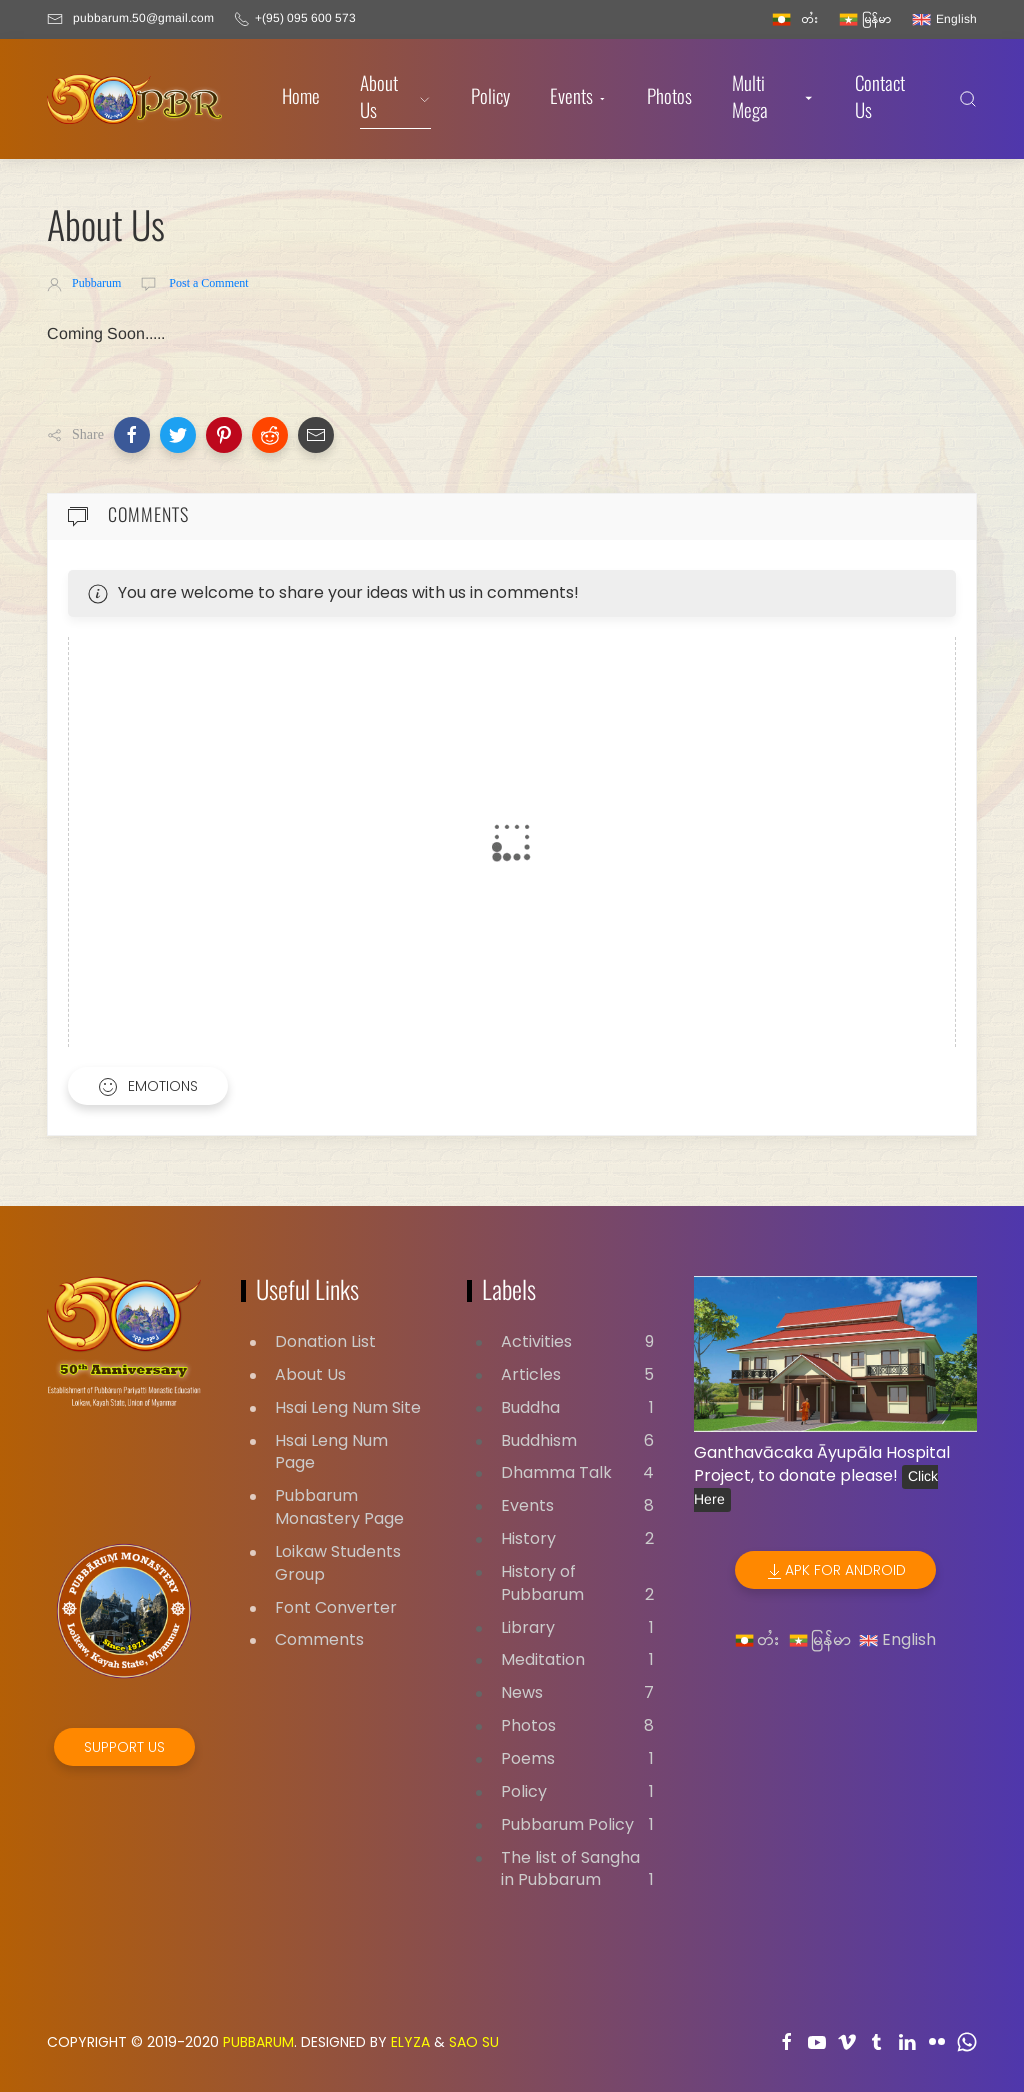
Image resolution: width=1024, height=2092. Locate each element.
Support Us (124, 1747)
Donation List (325, 1341)
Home (301, 98)
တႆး (758, 1639)
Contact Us (880, 99)
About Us (395, 99)
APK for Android (835, 1570)
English (897, 1639)
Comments (319, 1639)
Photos (669, 98)
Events (578, 98)
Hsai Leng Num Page (331, 1452)
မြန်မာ (820, 1639)
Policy (490, 98)
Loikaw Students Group (338, 1563)
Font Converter (336, 1607)
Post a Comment (207, 283)
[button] (132, 435)
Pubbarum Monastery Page (339, 1507)
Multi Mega (774, 99)
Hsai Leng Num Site (348, 1407)
